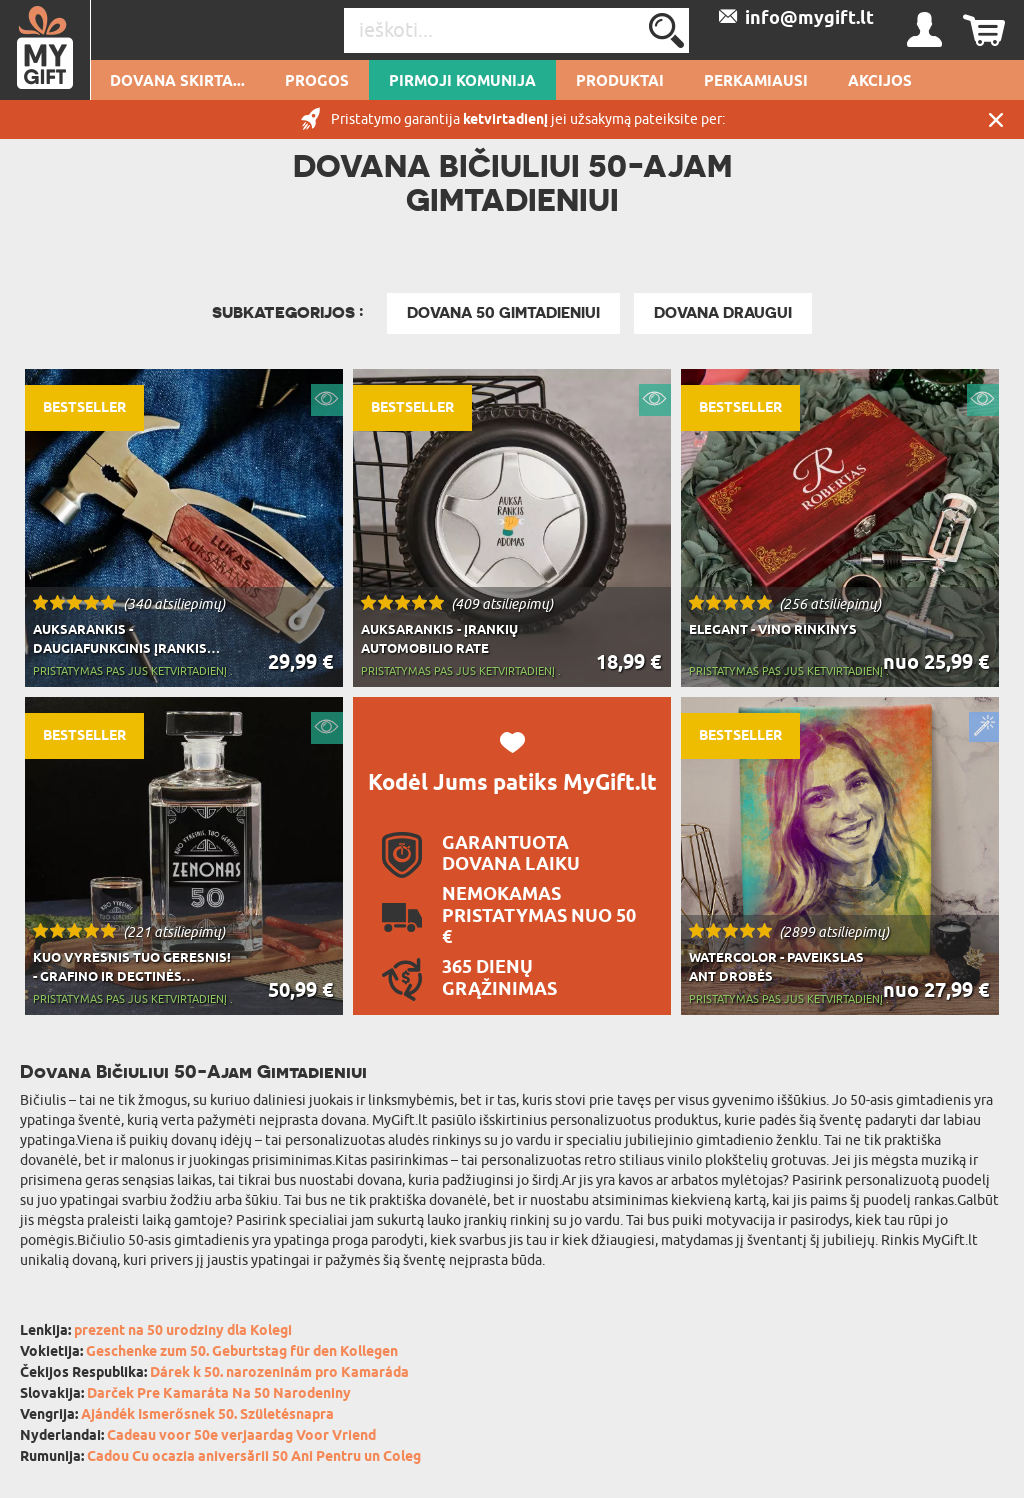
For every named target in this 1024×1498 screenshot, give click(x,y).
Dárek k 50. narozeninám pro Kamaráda (279, 1373)
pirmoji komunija (462, 82)
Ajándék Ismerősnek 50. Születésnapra (207, 1415)
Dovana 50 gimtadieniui (503, 313)
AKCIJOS (880, 82)
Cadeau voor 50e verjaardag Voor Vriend (241, 1436)
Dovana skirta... (177, 82)
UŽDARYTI (996, 119)
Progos (317, 82)
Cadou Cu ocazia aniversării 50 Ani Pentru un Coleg (254, 1457)
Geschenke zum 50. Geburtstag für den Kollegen (242, 1352)
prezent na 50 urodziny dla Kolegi (183, 1331)
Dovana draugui (723, 313)
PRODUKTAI (620, 82)
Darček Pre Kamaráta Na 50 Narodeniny (219, 1394)
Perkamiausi (756, 82)
